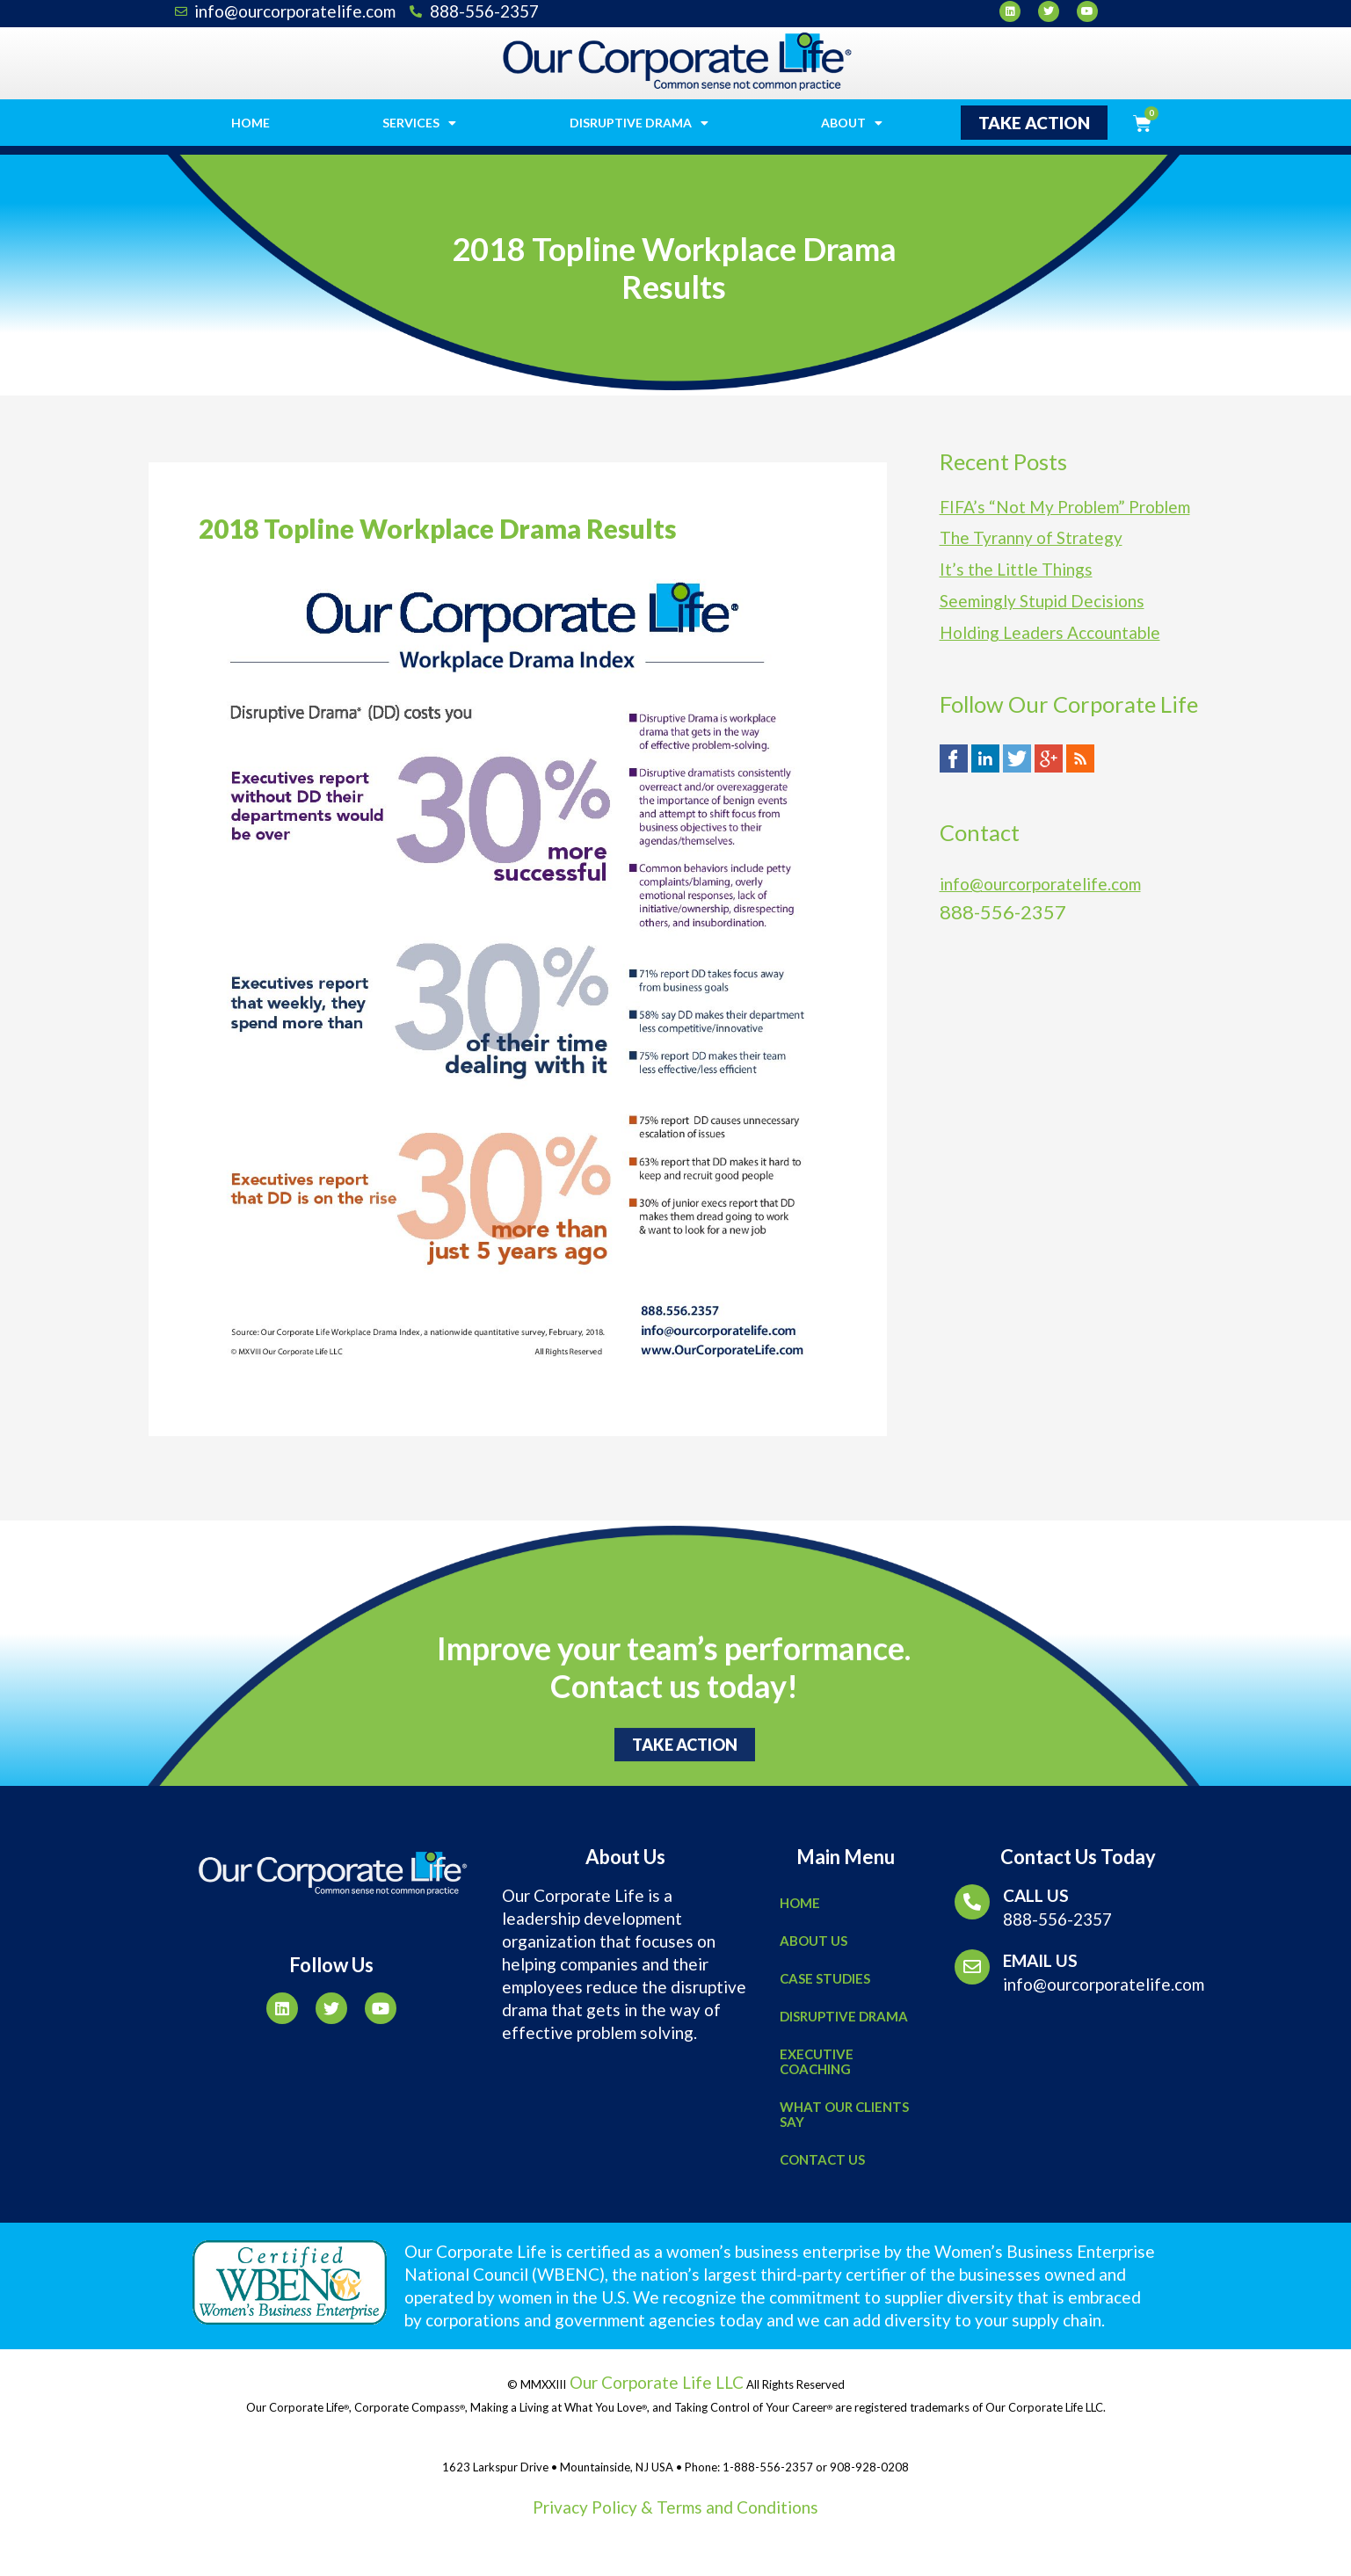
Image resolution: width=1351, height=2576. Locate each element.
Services (419, 123)
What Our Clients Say (844, 2114)
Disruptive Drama (639, 123)
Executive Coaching (816, 2061)
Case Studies (825, 1978)
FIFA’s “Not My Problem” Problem (1065, 507)
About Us (813, 1940)
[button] (1034, 122)
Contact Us (822, 2159)
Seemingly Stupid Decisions (1042, 601)
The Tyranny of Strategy (1031, 537)
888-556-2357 (1057, 1919)
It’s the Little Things (1016, 569)
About (852, 123)
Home (250, 122)
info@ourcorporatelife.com (1040, 884)
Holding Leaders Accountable (1050, 632)
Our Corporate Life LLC (655, 2382)
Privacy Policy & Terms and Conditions (675, 2507)
